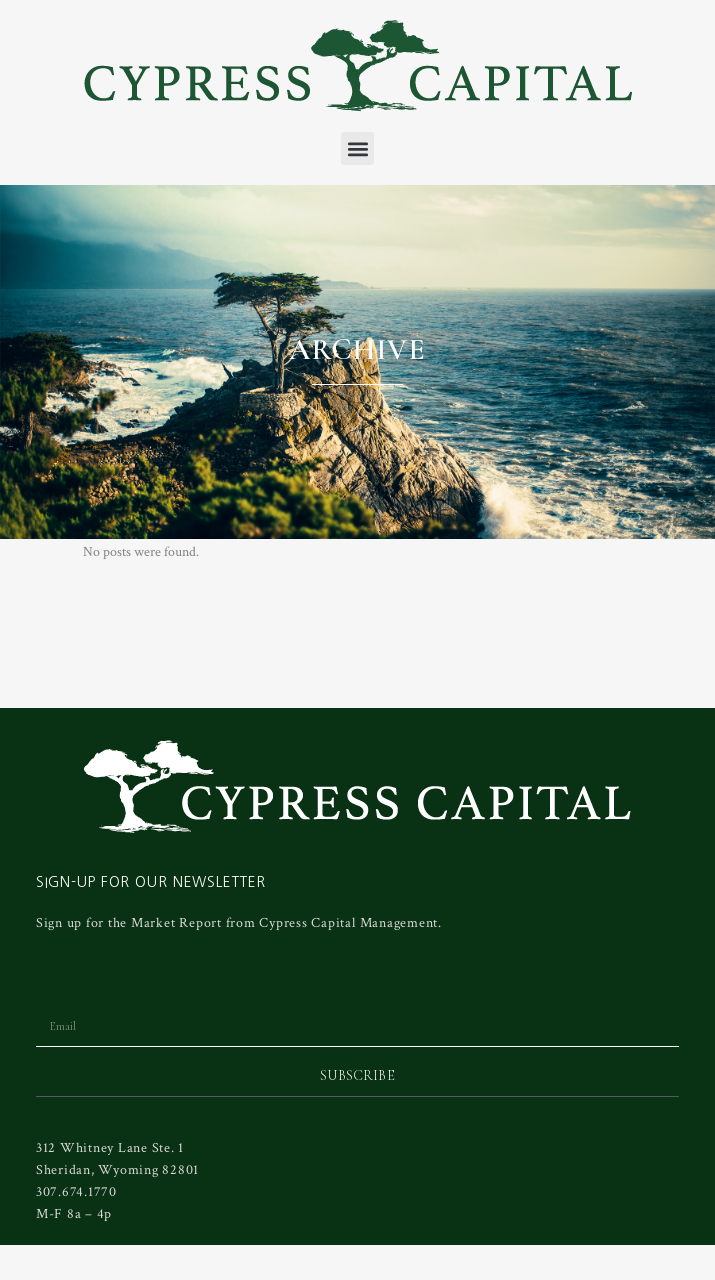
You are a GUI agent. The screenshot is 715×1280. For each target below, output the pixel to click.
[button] (357, 148)
